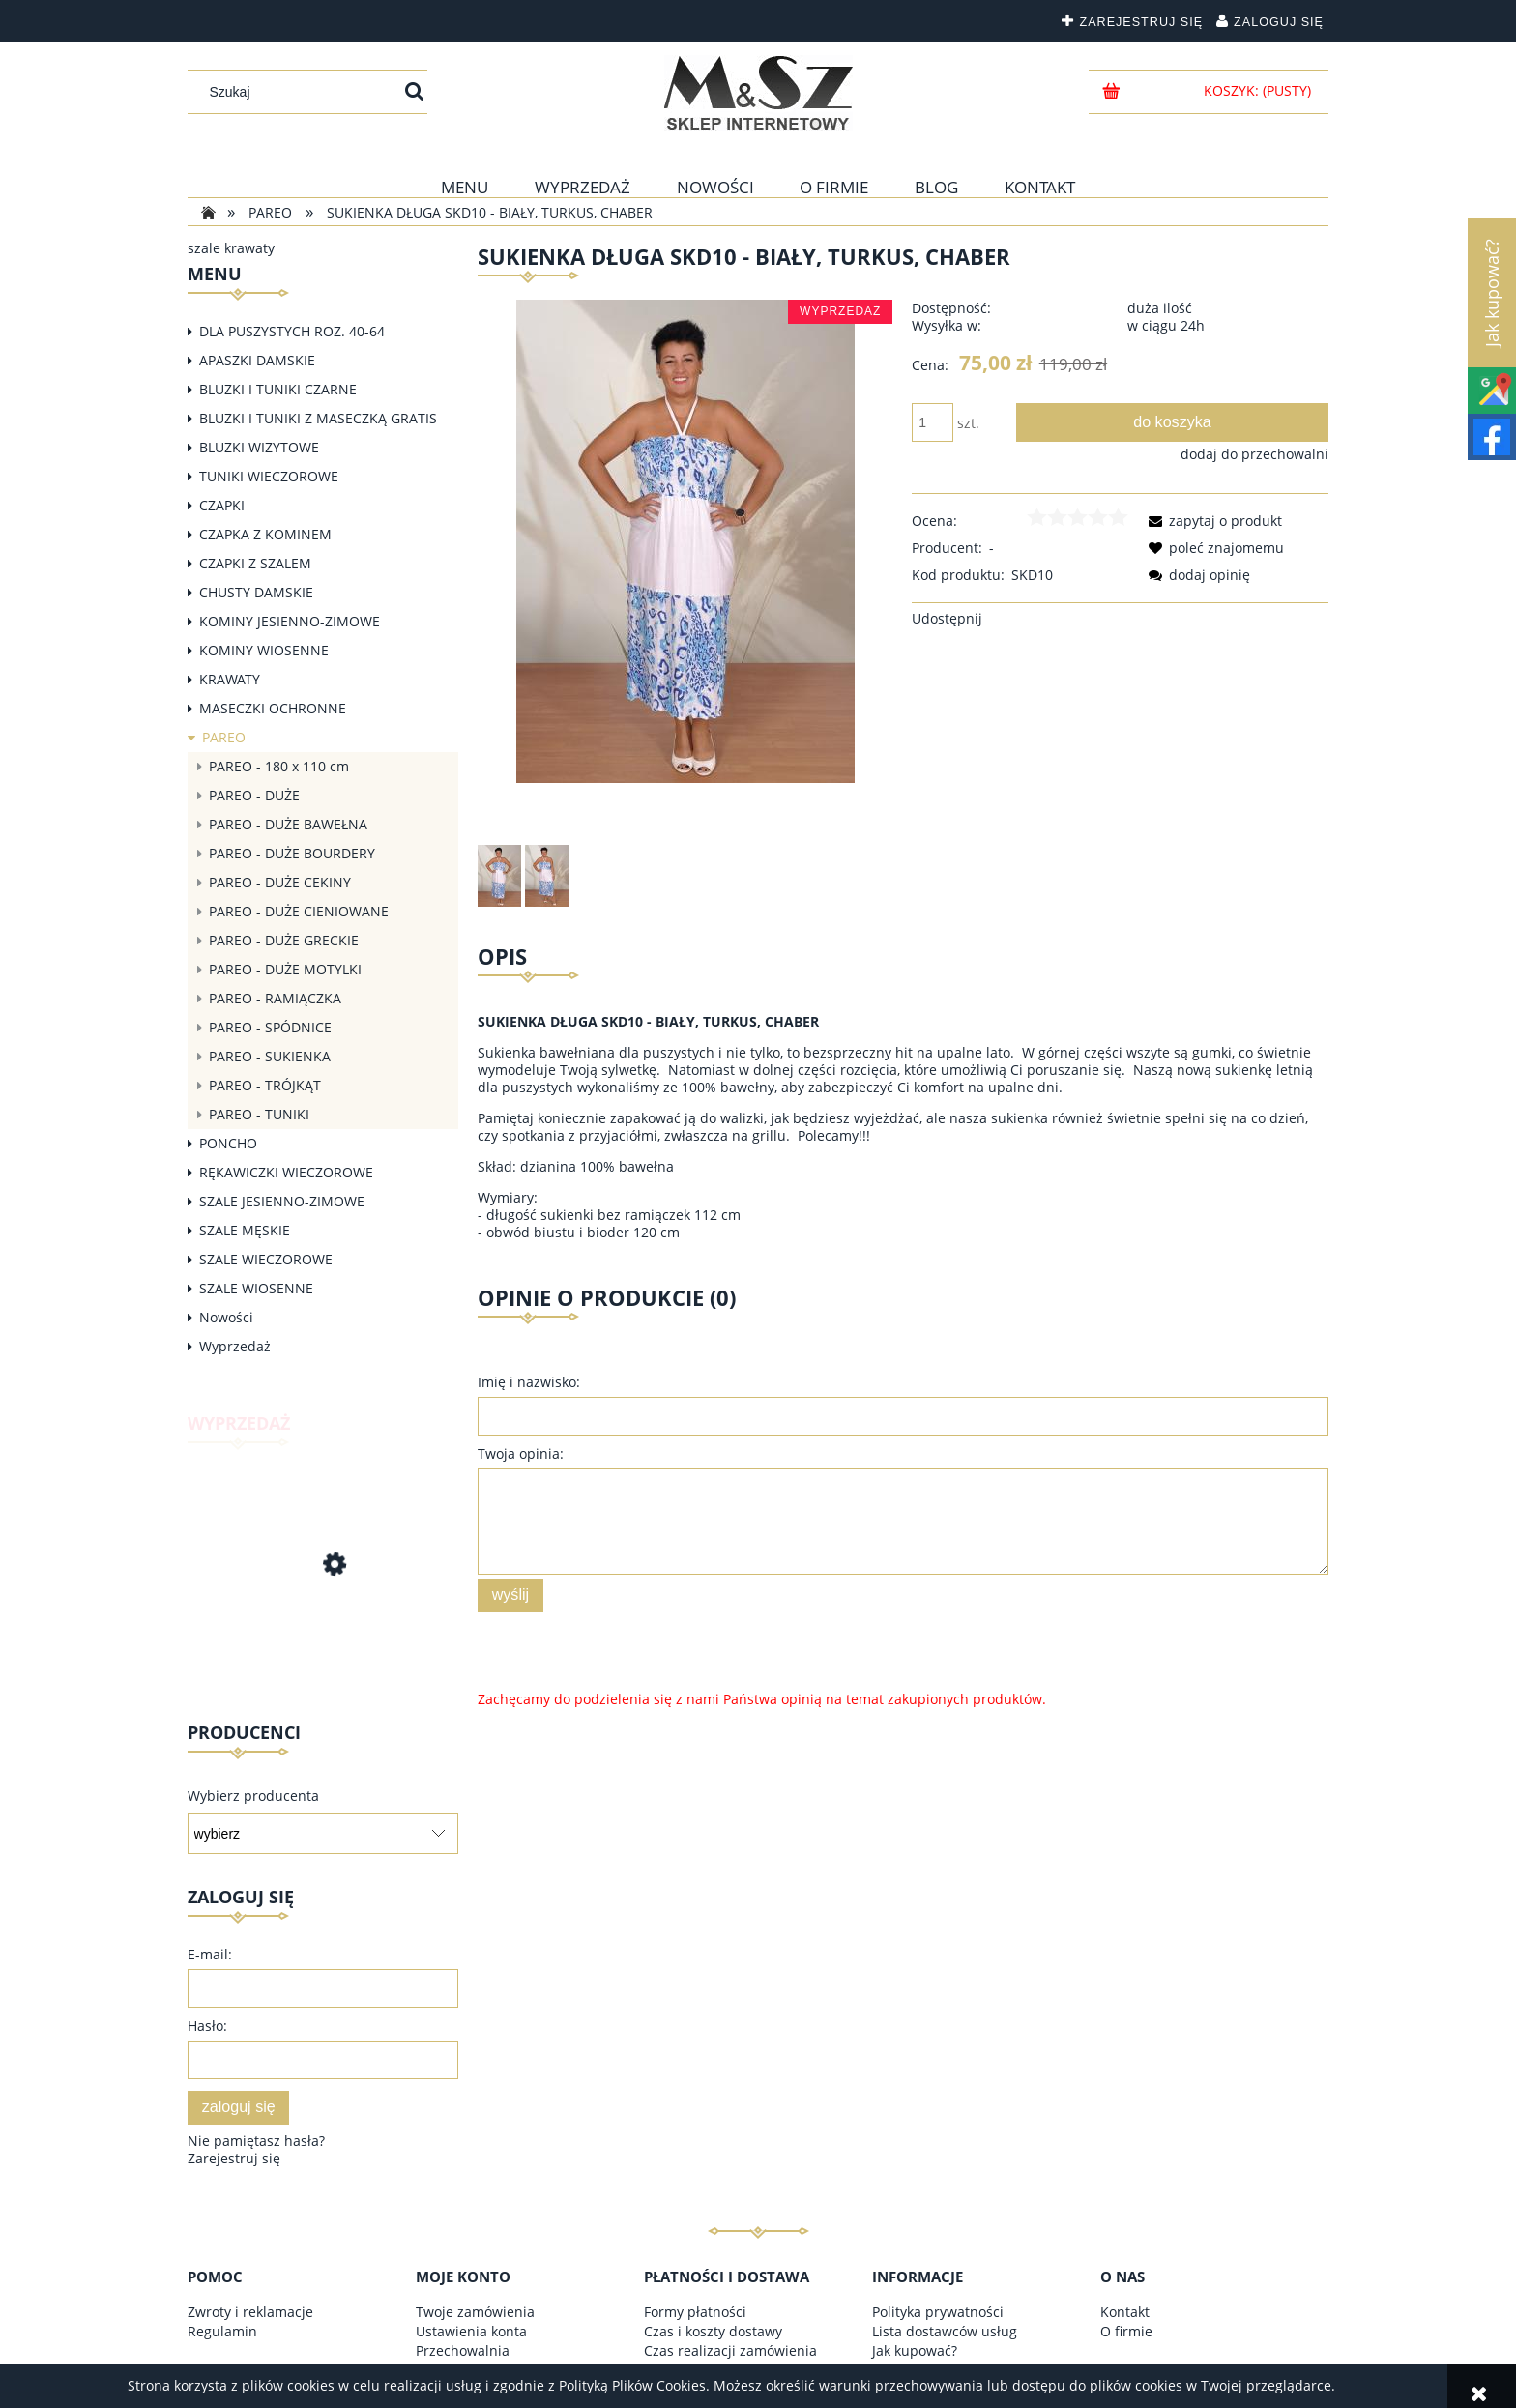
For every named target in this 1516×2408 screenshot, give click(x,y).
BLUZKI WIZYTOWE (259, 447)
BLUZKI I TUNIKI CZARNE (278, 389)
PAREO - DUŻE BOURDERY (292, 853)
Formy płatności (695, 2312)
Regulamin (222, 2331)
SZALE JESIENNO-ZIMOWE (281, 1201)
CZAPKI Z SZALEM (255, 563)
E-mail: (210, 1954)
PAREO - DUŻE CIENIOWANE (299, 911)
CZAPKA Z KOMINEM (265, 534)
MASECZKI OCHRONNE (272, 708)
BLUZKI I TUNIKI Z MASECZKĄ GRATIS (318, 418)
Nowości (226, 1317)
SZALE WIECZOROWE (266, 1259)
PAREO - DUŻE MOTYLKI (285, 969)
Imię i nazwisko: (529, 1382)
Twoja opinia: (521, 1453)
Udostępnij (947, 618)
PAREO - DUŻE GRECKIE (284, 940)
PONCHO (228, 1143)
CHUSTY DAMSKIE (256, 592)
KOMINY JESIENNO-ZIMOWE (289, 621)
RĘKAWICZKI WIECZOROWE (286, 1172)
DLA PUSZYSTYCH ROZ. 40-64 (292, 331)
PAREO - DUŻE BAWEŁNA (288, 824)
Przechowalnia (463, 2350)
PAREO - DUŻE (254, 795)
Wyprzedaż (235, 1346)
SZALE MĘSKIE (244, 1230)
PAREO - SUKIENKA (270, 1056)
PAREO (224, 737)
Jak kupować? (914, 2350)
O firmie (1126, 2331)
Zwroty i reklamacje (250, 2312)
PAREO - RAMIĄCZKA (275, 998)
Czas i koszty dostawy (713, 2331)
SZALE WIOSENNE (256, 1288)
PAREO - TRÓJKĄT (265, 1085)
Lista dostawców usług (944, 2331)
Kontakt (1125, 2312)
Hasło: (207, 2025)
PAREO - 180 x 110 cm (279, 766)
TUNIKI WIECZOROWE (268, 476)
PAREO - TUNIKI (259, 1114)
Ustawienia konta (471, 2331)
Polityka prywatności (938, 2312)
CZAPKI (222, 505)
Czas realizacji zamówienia (730, 2350)
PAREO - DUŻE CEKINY (280, 882)
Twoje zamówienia (475, 2312)
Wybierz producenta (253, 1796)
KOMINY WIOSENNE (264, 650)
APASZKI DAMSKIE (257, 360)
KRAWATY (229, 679)
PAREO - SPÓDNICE (270, 1027)
